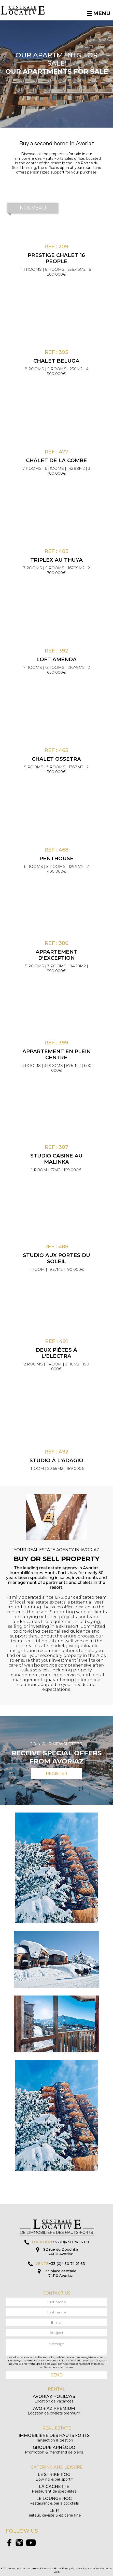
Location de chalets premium (54, 2410)
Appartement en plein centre (56, 1054)
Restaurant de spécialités (54, 2489)
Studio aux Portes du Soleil (56, 1258)
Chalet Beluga (56, 361)
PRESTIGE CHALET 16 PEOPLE (56, 258)
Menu (98, 13)
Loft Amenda (56, 659)
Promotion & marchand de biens (54, 2450)
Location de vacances (54, 2399)
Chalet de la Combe (56, 460)
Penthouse (56, 858)
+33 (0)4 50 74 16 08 (70, 2242)
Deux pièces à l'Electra (56, 1353)
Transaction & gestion (54, 2438)
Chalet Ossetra (56, 759)
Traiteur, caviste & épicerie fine (54, 2513)
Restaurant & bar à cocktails (54, 2501)
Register (56, 1773)
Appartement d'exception (56, 955)
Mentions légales (81, 2568)
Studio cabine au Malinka (56, 1159)
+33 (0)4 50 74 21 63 (67, 2263)
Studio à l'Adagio (56, 1460)
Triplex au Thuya (56, 560)
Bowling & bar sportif (54, 2477)
